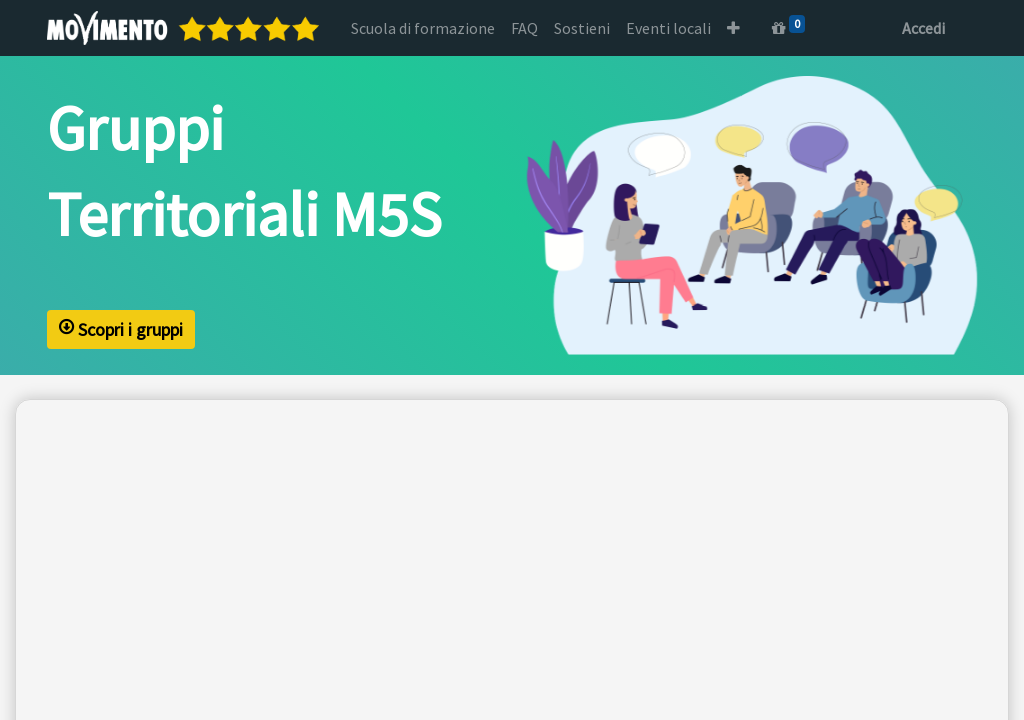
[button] (733, 28)
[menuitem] (423, 28)
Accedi (923, 28)
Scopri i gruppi (121, 331)
